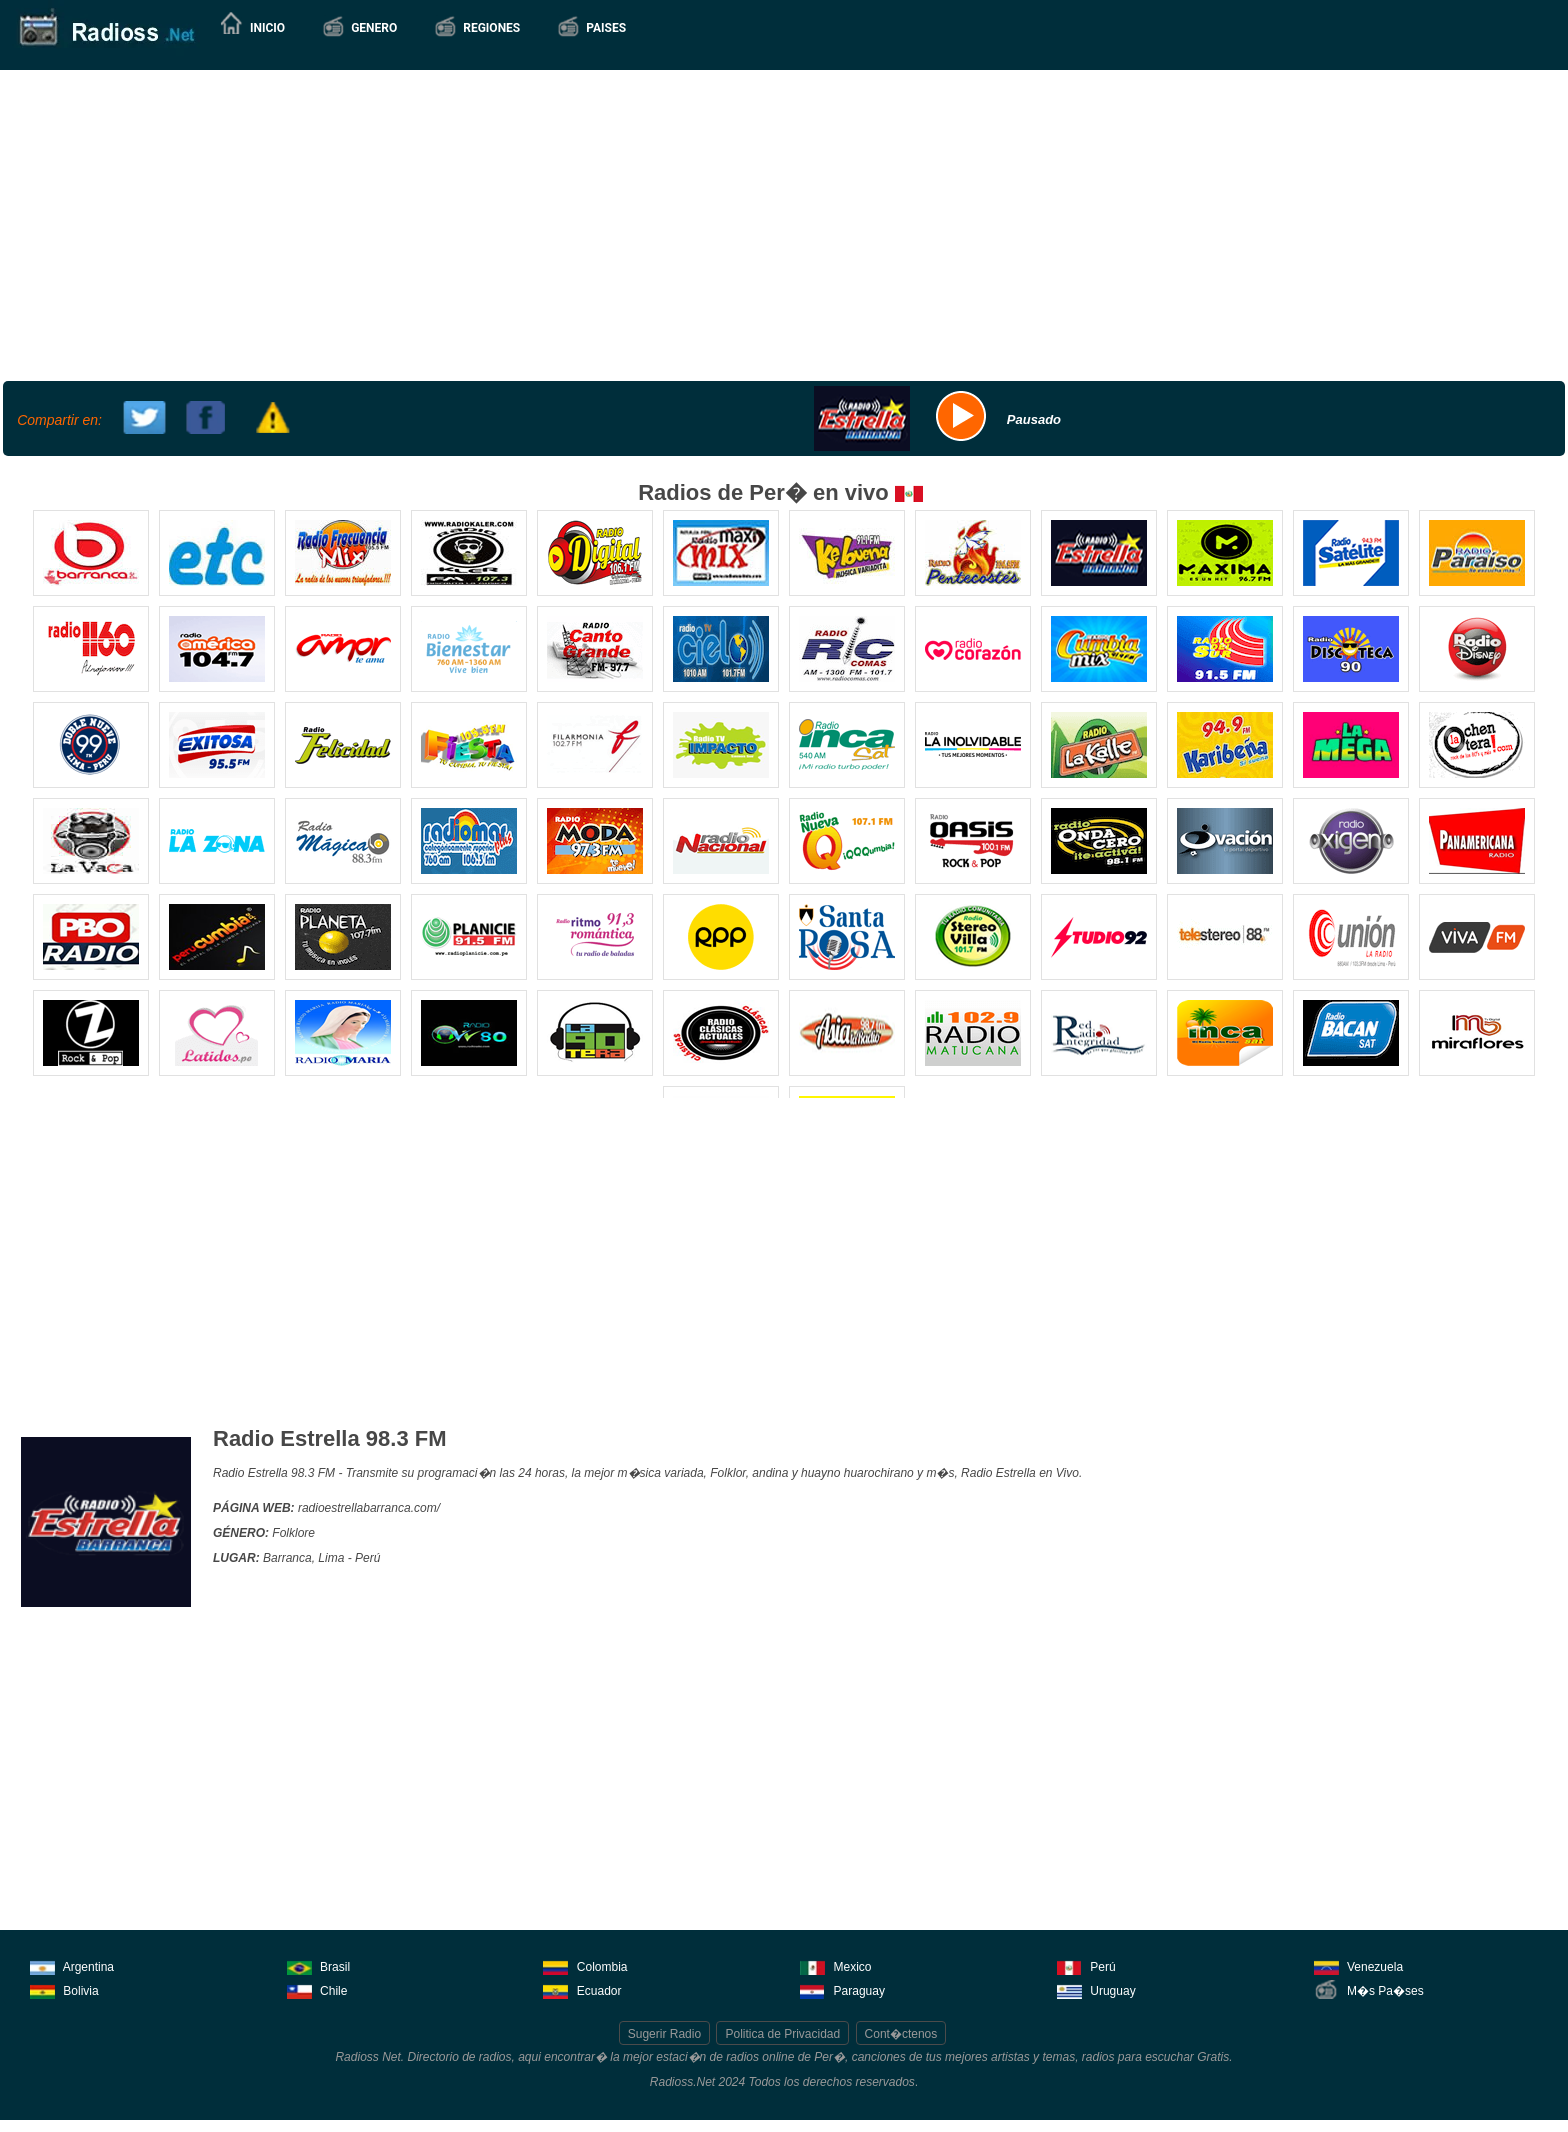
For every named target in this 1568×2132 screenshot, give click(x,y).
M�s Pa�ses (1369, 1989)
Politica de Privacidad (782, 2034)
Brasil (318, 1965)
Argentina (72, 1965)
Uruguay (1096, 1989)
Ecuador (582, 1989)
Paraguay (842, 1989)
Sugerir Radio (664, 2034)
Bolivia (64, 1989)
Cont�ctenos (901, 2034)
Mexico (835, 1965)
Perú (1086, 1965)
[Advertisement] (782, 223)
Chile (317, 1989)
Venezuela (1358, 1965)
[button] (359, 28)
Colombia (585, 1965)
